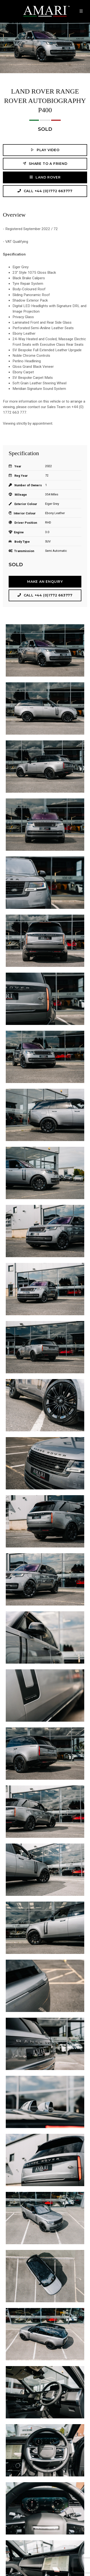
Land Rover (45, 177)
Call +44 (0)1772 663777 (45, 191)
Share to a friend (45, 163)
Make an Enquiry (45, 581)
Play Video (45, 150)
